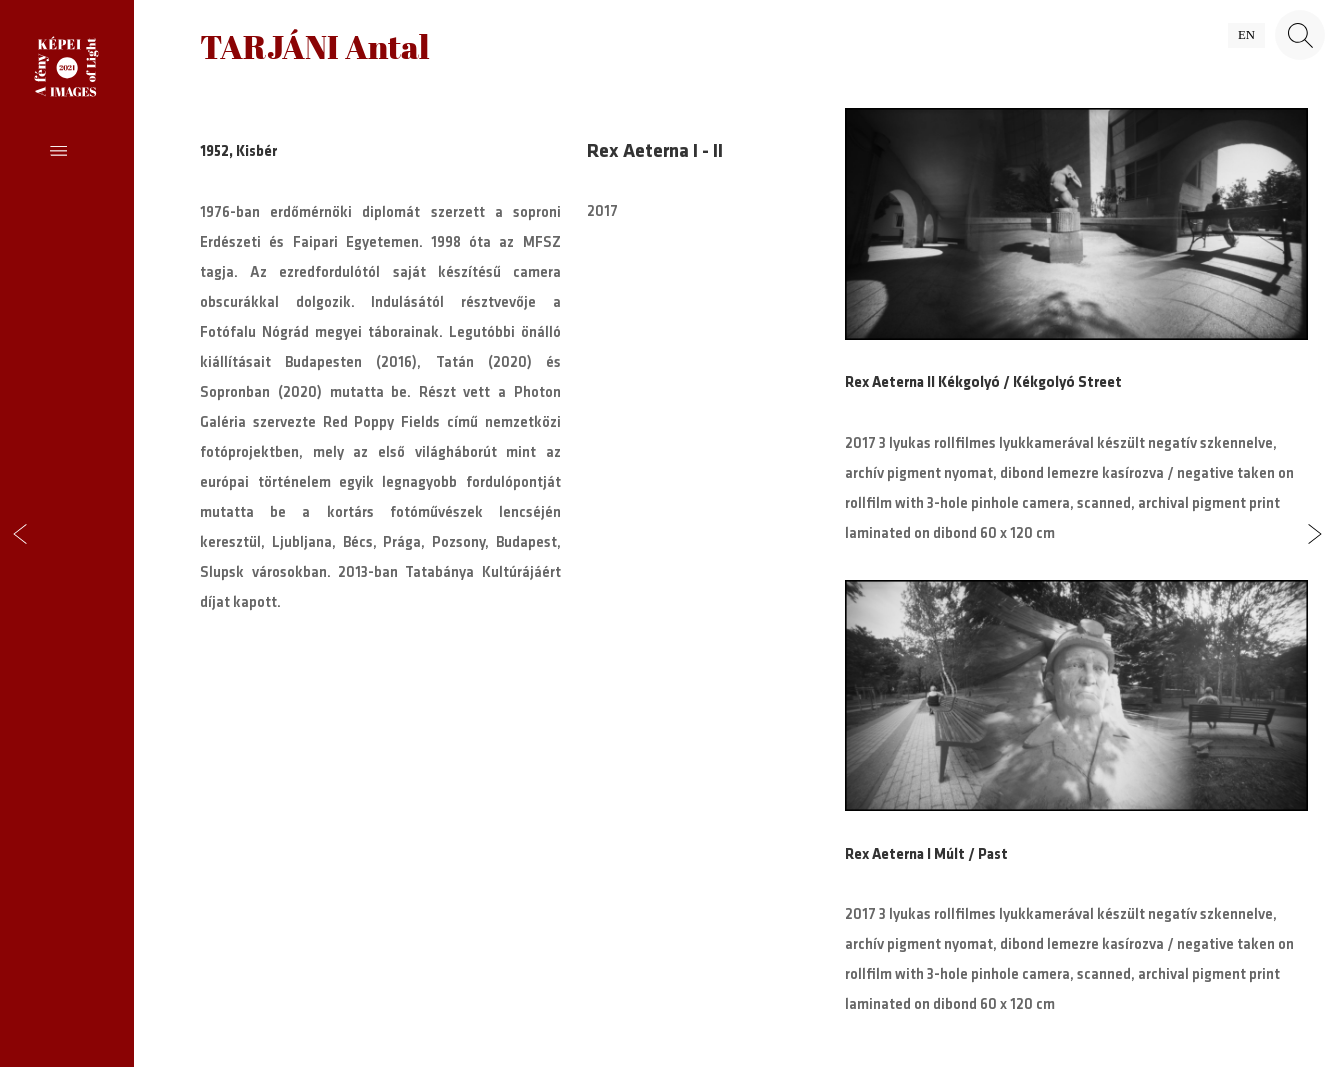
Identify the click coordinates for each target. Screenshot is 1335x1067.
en (1246, 35)
